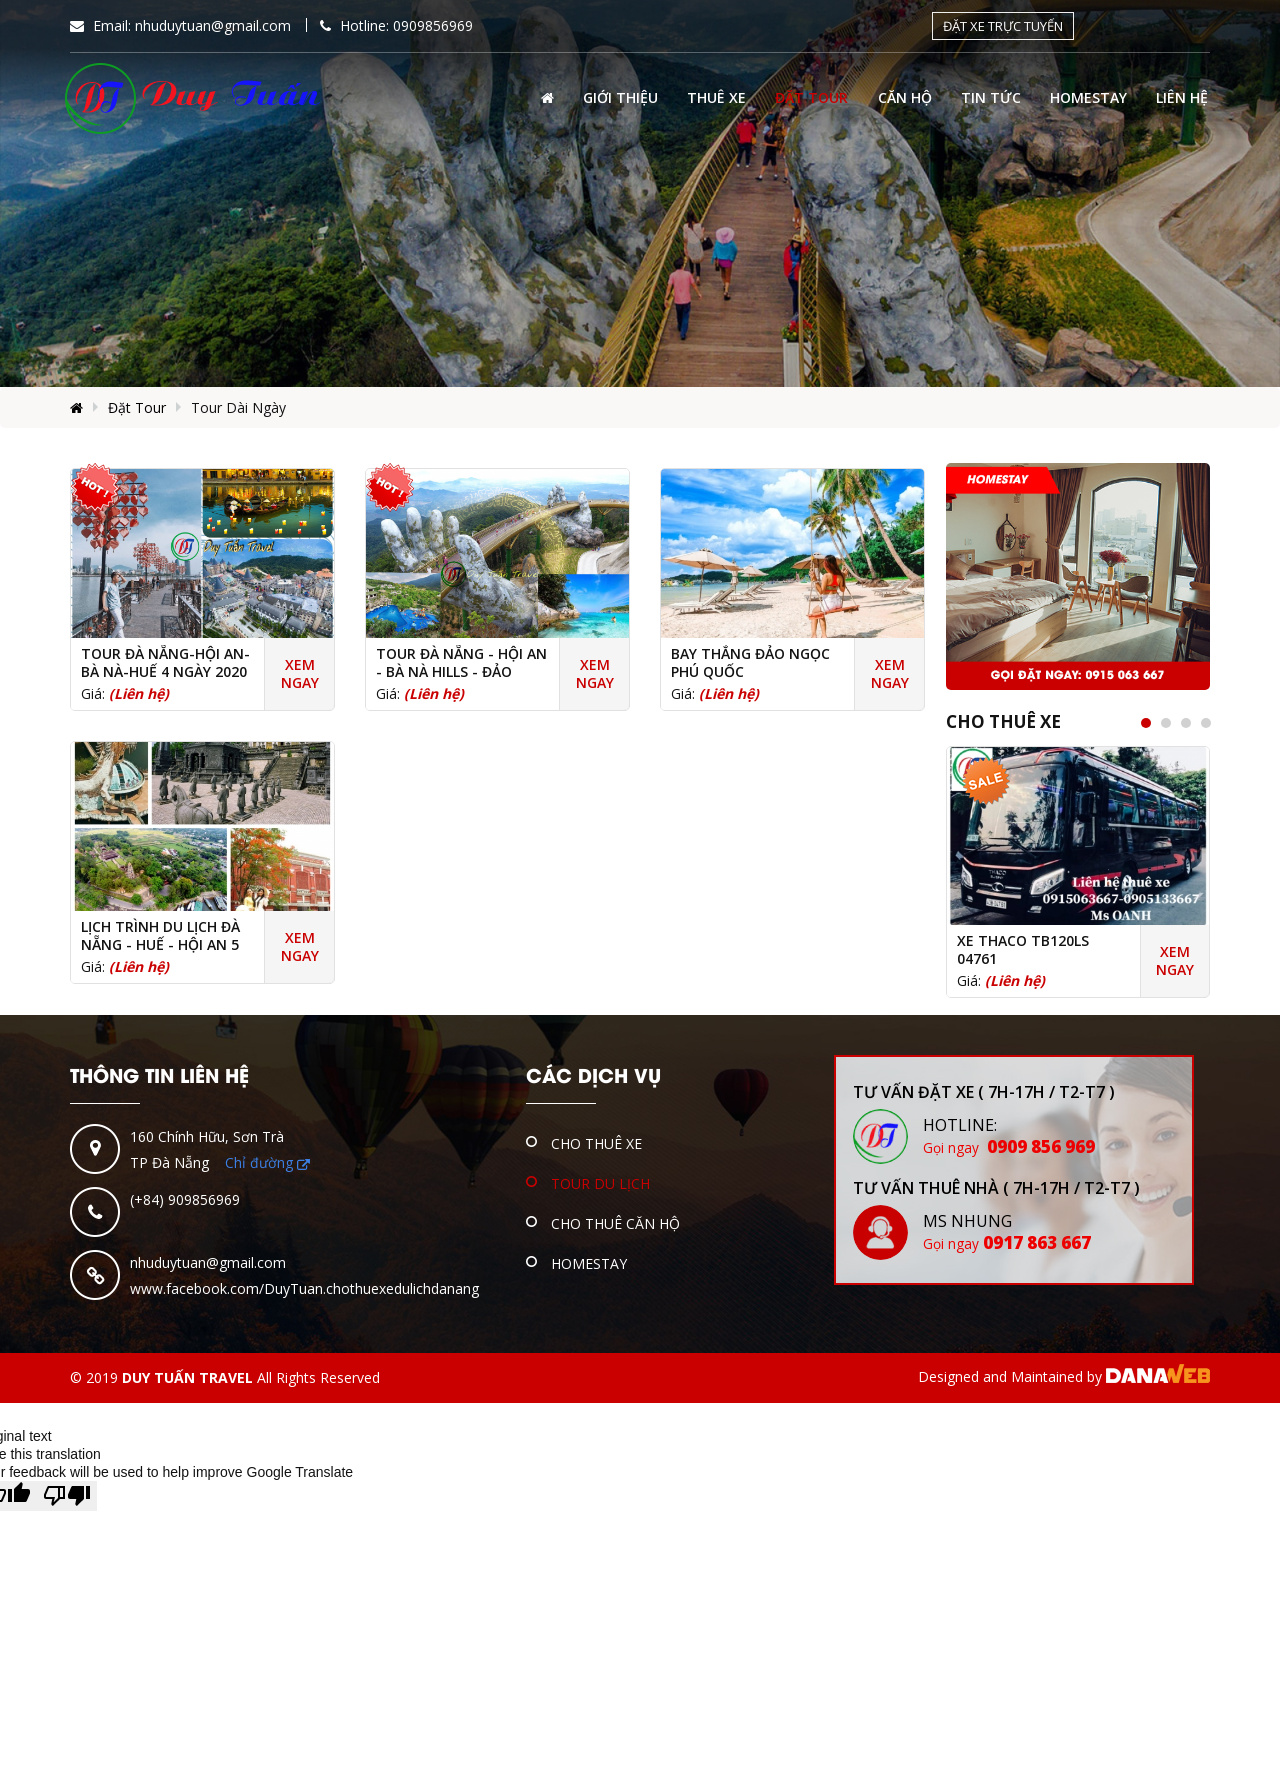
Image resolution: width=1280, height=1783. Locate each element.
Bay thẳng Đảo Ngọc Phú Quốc (750, 663)
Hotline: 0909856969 (396, 25)
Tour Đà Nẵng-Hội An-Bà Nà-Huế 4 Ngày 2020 (165, 663)
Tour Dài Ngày (238, 407)
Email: (180, 25)
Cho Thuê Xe (1003, 721)
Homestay (589, 1263)
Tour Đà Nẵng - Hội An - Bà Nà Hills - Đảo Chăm (461, 672)
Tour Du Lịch (600, 1183)
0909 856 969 (1009, 1146)
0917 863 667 (1007, 1242)
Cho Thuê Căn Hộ (615, 1223)
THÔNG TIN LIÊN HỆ (159, 1074)
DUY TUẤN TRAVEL (187, 1377)
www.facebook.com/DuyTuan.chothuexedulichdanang (304, 1288)
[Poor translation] (67, 1496)
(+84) (149, 1199)
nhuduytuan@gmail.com (208, 1262)
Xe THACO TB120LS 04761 (1023, 950)
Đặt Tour (137, 407)
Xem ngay (300, 673)
